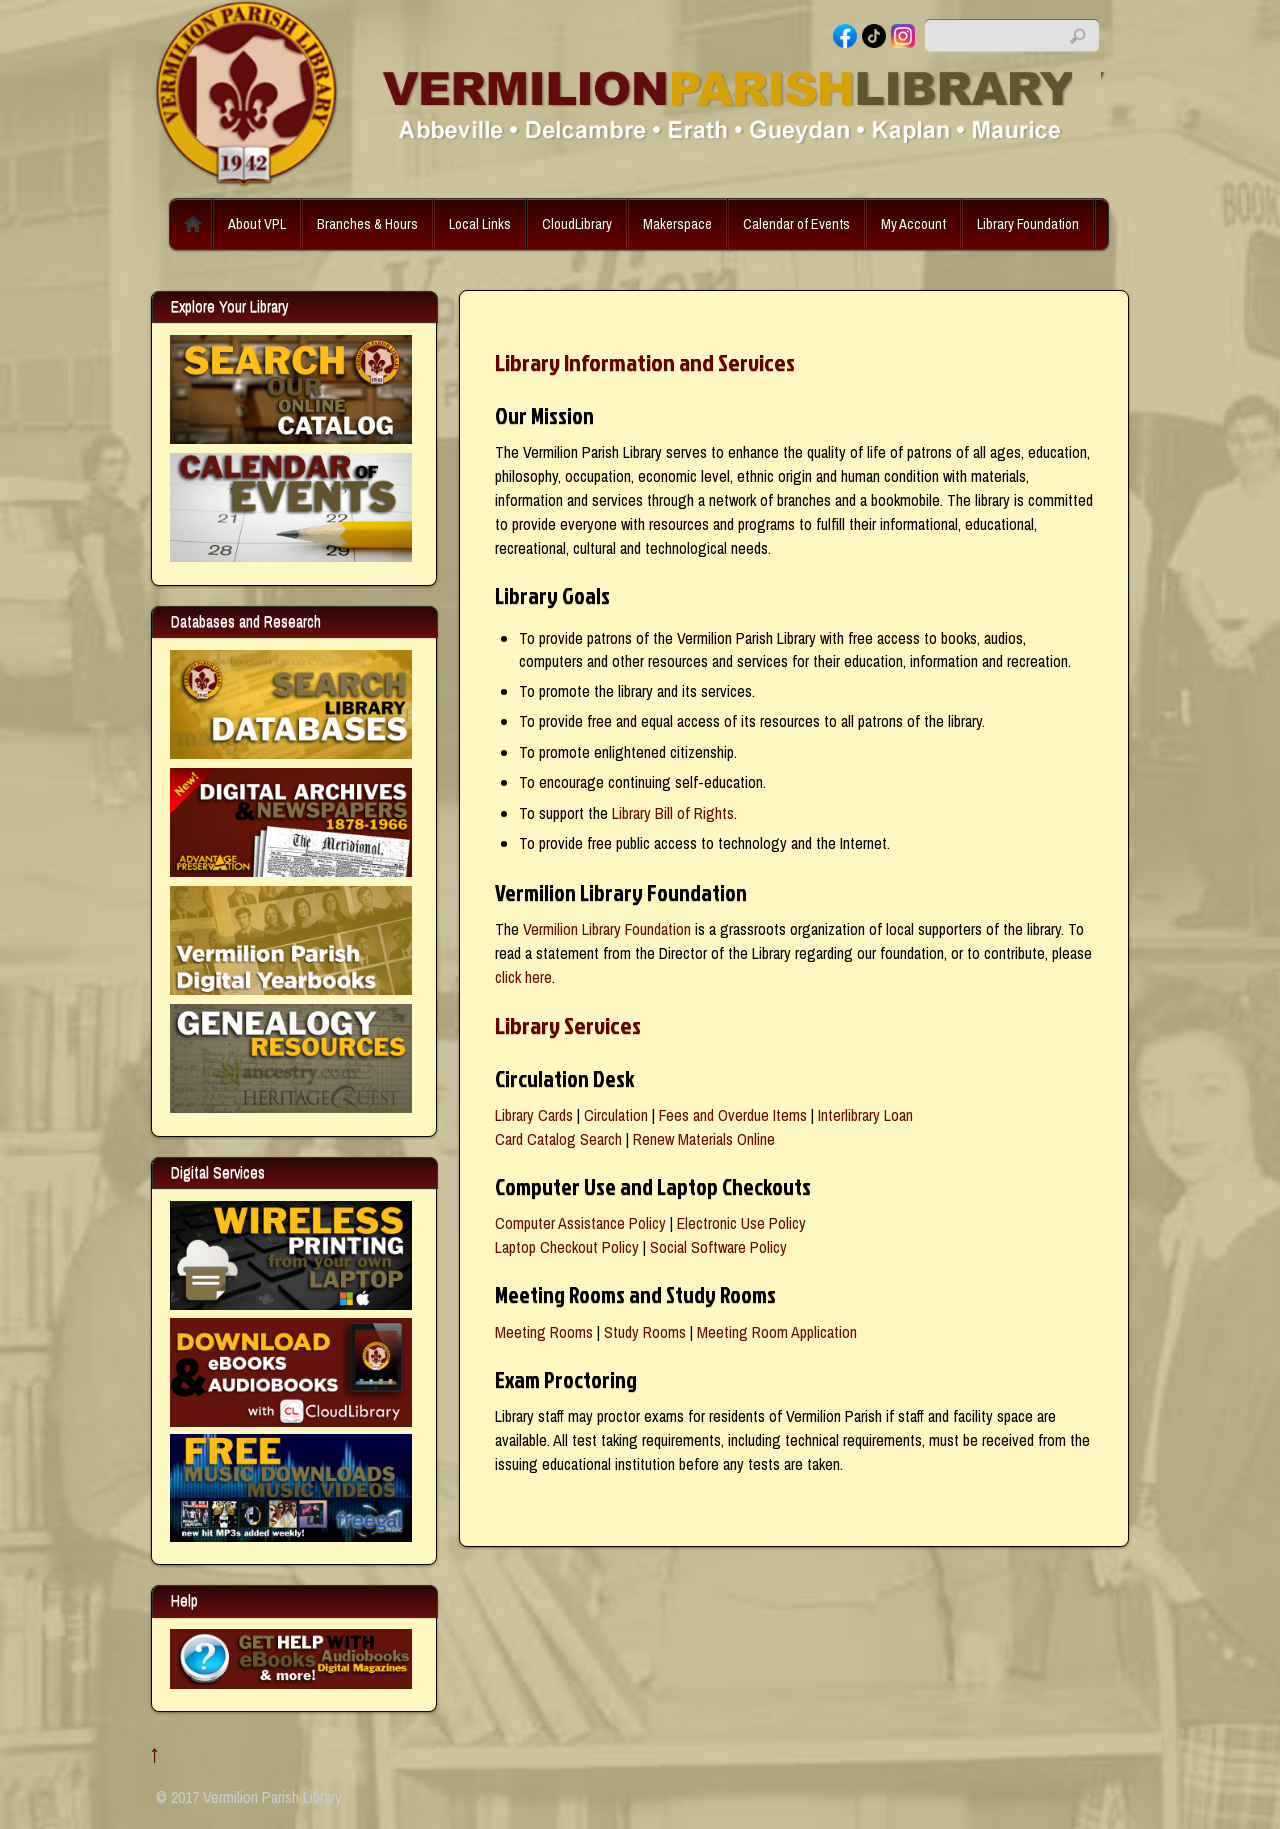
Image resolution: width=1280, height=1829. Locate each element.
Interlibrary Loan (865, 1115)
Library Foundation (1028, 223)
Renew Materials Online (704, 1139)
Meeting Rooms (544, 1332)
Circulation (616, 1115)
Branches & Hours (367, 223)
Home (193, 224)
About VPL (257, 223)
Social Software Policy (718, 1247)
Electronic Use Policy (741, 1223)
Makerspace (677, 223)
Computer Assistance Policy (580, 1223)
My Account (913, 223)
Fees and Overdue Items (733, 1115)
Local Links (480, 223)
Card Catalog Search (558, 1139)
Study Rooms (645, 1332)
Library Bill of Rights (673, 813)
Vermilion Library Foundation (607, 929)
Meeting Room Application (777, 1332)
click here (523, 977)
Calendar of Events (796, 223)
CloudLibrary (577, 223)
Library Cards (534, 1115)
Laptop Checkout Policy (567, 1247)
